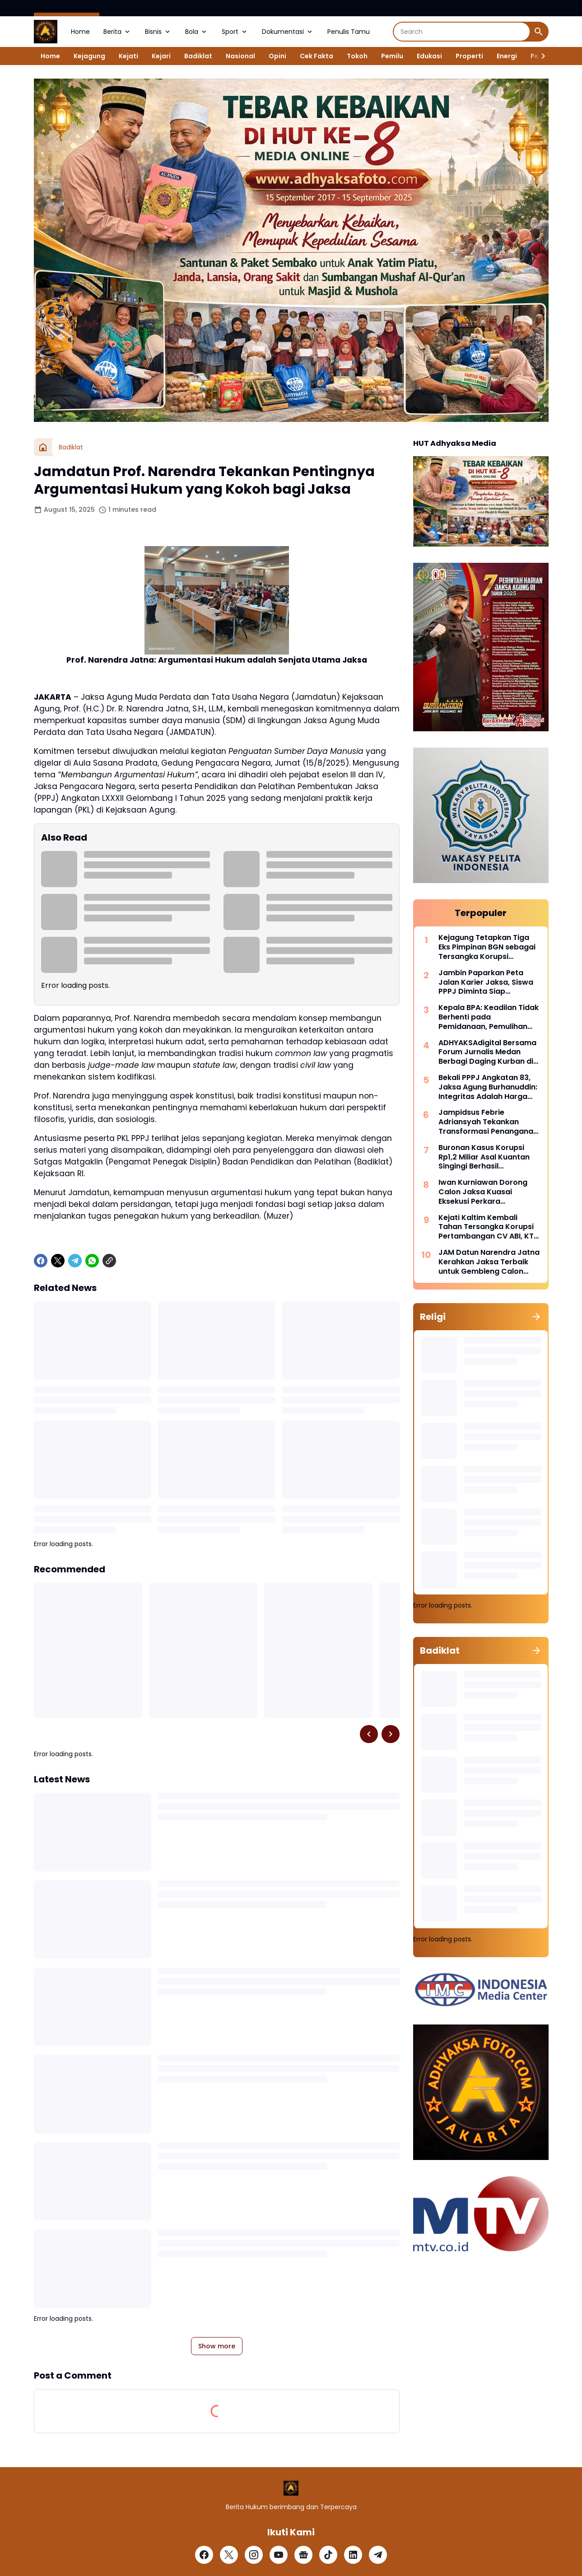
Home (80, 31)
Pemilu (392, 56)
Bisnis (158, 31)
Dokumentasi (288, 31)
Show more (216, 2346)
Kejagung (89, 56)
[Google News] (303, 2555)
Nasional (240, 56)
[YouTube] (279, 2555)
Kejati (128, 56)
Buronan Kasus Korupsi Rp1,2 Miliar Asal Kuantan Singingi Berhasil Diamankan (484, 1157)
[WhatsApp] (92, 1260)
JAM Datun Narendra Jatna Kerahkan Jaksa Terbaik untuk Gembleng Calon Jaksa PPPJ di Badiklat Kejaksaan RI (489, 1262)
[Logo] (291, 2488)
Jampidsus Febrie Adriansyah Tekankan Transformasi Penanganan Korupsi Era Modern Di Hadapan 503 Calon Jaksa (488, 1122)
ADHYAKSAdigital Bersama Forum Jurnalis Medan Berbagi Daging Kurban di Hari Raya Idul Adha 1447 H (487, 1052)
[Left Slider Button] (369, 1734)
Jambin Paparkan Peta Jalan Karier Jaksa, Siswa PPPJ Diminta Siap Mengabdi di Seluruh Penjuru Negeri (485, 982)
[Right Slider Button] (540, 56)
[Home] (43, 447)
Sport (235, 31)
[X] (58, 1260)
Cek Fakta (316, 56)
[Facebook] (40, 1260)
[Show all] (536, 1316)
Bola (196, 31)
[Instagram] (254, 2555)
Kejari (161, 56)
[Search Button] (539, 32)
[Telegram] (75, 1260)
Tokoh (357, 56)
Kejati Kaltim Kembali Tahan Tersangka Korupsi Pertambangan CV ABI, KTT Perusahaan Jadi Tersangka (488, 1227)
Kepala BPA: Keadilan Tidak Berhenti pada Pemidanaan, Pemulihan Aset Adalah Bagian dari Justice (488, 1017)
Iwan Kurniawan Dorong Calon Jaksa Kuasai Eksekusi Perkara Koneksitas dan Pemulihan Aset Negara (487, 1192)
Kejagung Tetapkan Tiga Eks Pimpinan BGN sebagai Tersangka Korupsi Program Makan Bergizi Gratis (486, 947)
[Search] (462, 32)
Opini (277, 56)
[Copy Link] (109, 1260)
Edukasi (429, 56)
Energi (507, 56)
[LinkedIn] (353, 2555)
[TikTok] (328, 2555)
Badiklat (198, 56)
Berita (117, 31)
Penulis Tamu (348, 31)
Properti (469, 56)
